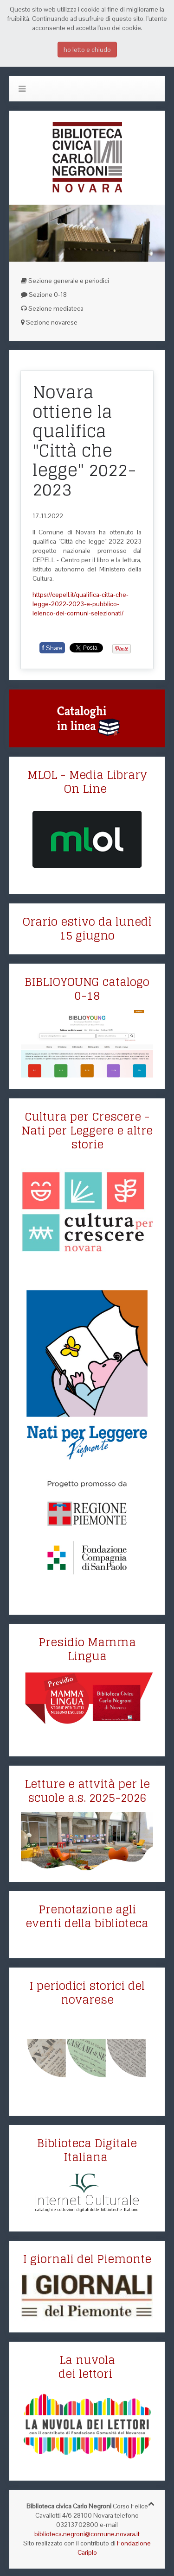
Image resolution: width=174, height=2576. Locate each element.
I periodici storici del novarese (87, 1993)
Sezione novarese (49, 322)
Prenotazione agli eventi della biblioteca (87, 1916)
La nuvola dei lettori (86, 2367)
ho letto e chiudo (87, 49)
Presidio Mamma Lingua (87, 1649)
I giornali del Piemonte (87, 2259)
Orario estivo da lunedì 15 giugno (87, 929)
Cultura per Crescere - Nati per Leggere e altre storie (87, 1130)
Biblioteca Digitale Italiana (87, 2150)
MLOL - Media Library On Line (87, 782)
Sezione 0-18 (44, 294)
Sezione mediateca (52, 308)
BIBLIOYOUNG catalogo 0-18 (87, 989)
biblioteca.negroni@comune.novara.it (87, 2534)
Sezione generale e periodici (65, 280)
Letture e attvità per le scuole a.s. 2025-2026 (87, 1791)
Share (52, 648)
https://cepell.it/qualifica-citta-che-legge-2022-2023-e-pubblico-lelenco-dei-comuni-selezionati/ (80, 603)
